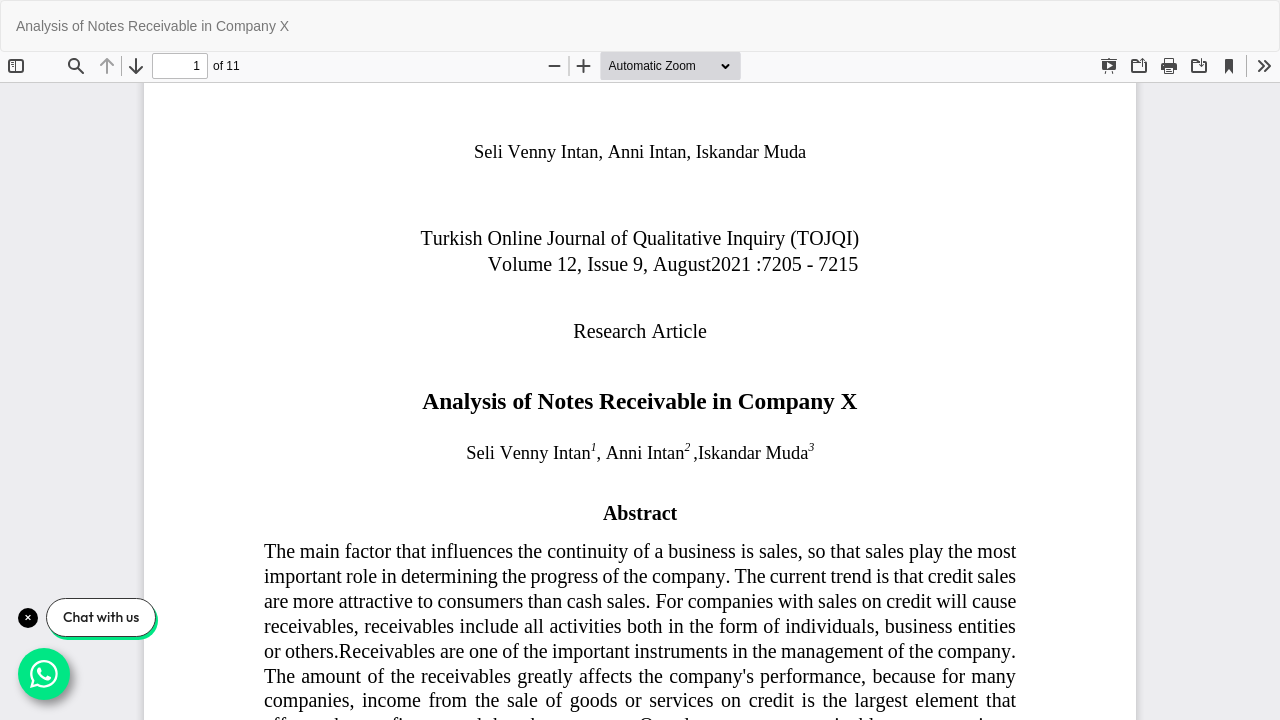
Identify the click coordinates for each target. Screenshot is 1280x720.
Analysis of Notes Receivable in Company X (152, 26)
